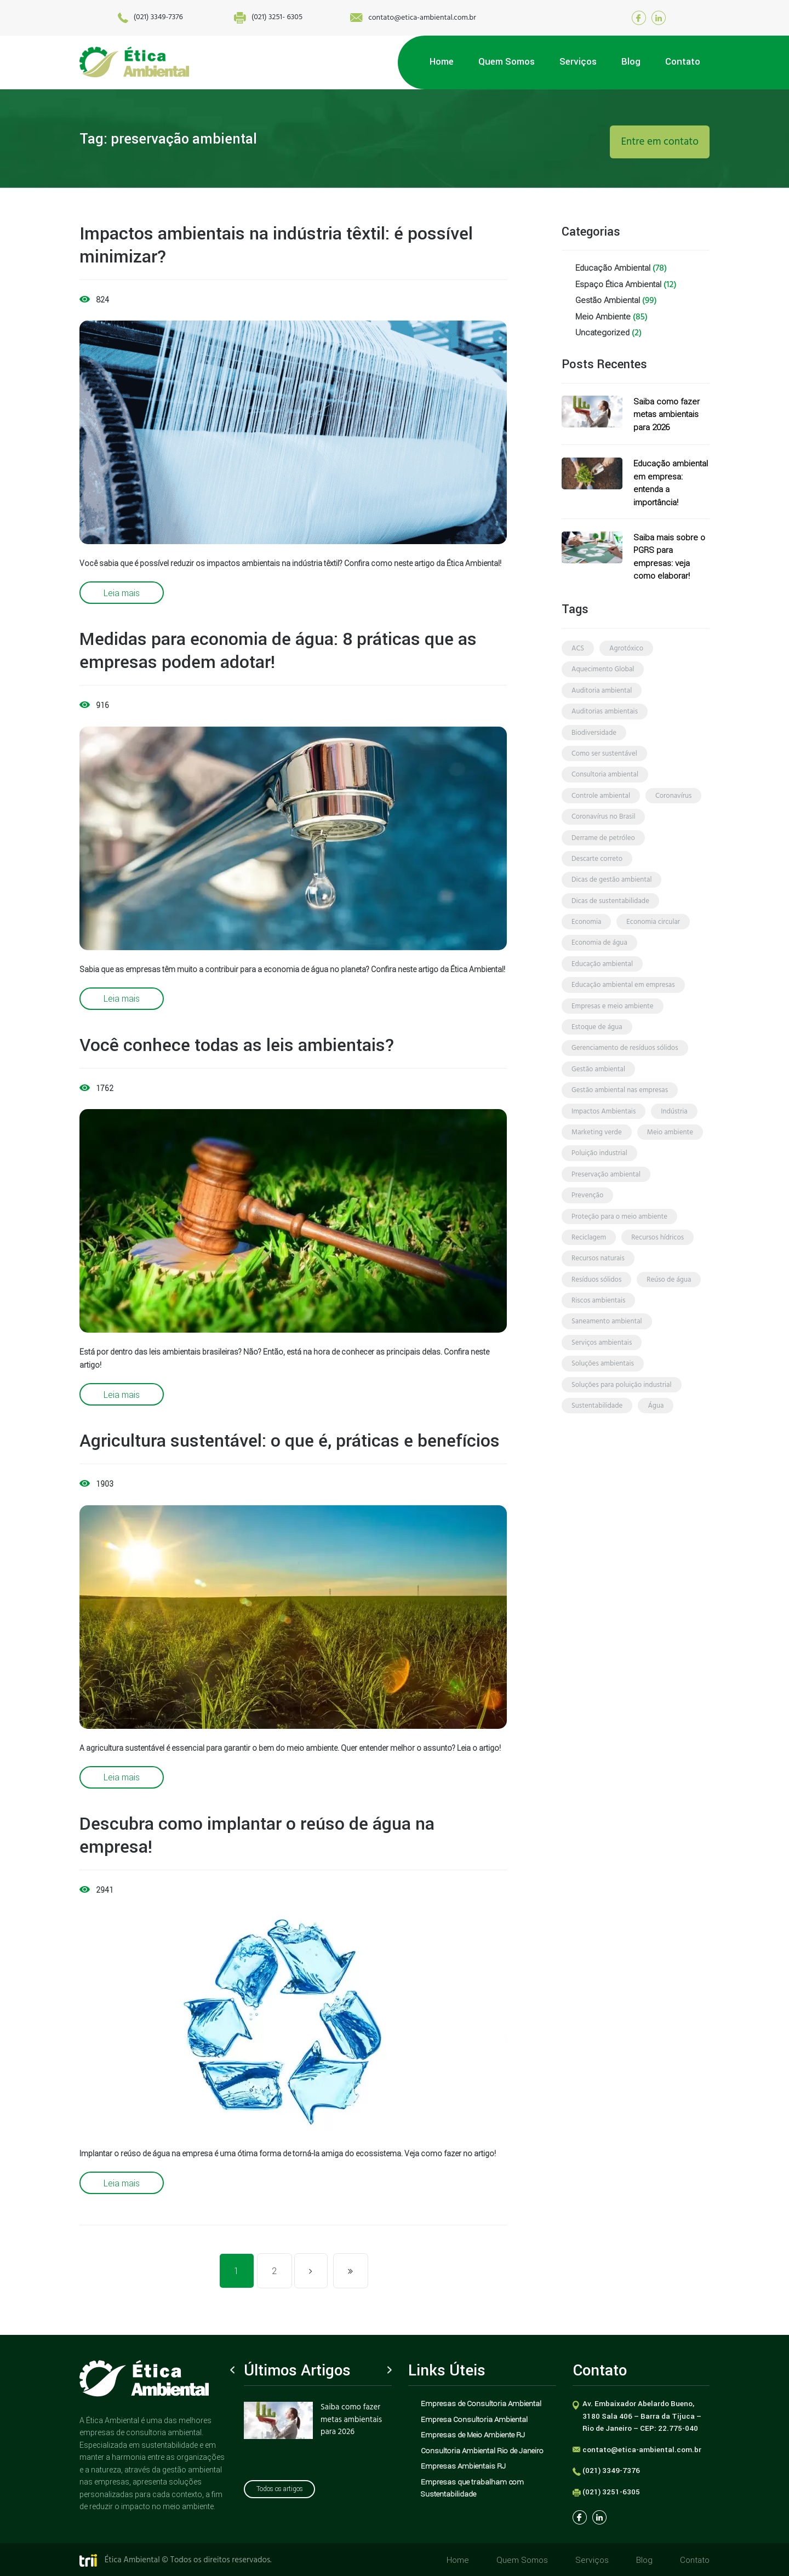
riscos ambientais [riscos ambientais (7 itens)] (598, 1339)
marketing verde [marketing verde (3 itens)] (596, 1162)
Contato (695, 2560)
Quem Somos (524, 2560)
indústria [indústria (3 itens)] (674, 1140)
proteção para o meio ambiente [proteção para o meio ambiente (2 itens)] (619, 1250)
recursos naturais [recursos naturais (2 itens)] (598, 1295)
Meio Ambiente (603, 318)
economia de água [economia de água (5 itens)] (599, 962)
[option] (318, 2426)
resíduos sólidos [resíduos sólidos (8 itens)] (596, 1317)
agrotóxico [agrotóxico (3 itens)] (626, 652)
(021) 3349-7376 (112, 18)
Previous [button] (232, 2369)
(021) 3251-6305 (611, 2492)
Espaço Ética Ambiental (618, 285)
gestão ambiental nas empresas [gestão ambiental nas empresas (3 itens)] (619, 1117)
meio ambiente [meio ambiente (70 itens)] (670, 1162)
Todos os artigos (279, 2493)
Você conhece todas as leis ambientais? (236, 1044)
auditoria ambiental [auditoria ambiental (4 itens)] (601, 696)
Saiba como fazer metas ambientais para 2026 (666, 417)
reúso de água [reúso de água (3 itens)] (669, 1317)
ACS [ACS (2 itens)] (577, 652)
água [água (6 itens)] (656, 1451)
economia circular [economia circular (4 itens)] (653, 940)
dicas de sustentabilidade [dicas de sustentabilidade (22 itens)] (610, 918)
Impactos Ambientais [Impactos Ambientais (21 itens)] (603, 1140)
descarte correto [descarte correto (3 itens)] (596, 873)
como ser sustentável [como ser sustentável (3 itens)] (604, 762)
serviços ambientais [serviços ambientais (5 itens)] (601, 1384)
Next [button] (389, 2369)
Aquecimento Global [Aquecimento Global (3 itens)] (602, 673)
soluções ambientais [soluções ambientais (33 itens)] (602, 1406)
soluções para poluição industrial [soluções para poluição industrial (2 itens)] (621, 1428)
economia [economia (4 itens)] (586, 940)
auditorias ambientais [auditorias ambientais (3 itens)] (604, 718)
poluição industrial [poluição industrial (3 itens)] (599, 1184)
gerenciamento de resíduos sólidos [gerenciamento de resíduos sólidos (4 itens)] (624, 1073)
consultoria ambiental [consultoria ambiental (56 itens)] (604, 785)
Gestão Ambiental (607, 301)
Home (460, 2560)
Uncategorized (602, 335)
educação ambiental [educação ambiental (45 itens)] (602, 984)
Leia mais (122, 592)
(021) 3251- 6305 (246, 18)
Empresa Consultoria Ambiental (474, 2419)
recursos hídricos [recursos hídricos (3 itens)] (657, 1273)
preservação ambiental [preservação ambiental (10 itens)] (606, 1206)
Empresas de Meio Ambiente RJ (473, 2435)
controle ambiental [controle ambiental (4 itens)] (600, 807)
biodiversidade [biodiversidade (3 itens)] (593, 740)
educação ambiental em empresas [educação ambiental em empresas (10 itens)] (623, 1007)
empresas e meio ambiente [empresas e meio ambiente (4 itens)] (612, 1029)
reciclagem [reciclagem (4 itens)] (588, 1273)
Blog (645, 2560)
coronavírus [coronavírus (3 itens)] (673, 807)
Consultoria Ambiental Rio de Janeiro (482, 2450)
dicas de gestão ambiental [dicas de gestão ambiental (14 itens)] (611, 895)
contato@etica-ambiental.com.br (407, 18)
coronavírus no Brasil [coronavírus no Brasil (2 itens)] (603, 829)
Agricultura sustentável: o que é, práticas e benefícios (289, 1440)
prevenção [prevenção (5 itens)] (587, 1229)
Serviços (593, 2560)
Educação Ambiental (612, 268)
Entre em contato (660, 142)
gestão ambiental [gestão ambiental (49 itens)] (598, 1095)
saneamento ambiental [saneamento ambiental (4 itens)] (606, 1362)
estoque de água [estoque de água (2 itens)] (596, 1051)
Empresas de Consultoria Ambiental (481, 2403)
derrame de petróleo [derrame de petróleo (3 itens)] (603, 851)
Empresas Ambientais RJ (463, 2466)
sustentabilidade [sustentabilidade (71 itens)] (596, 1451)
